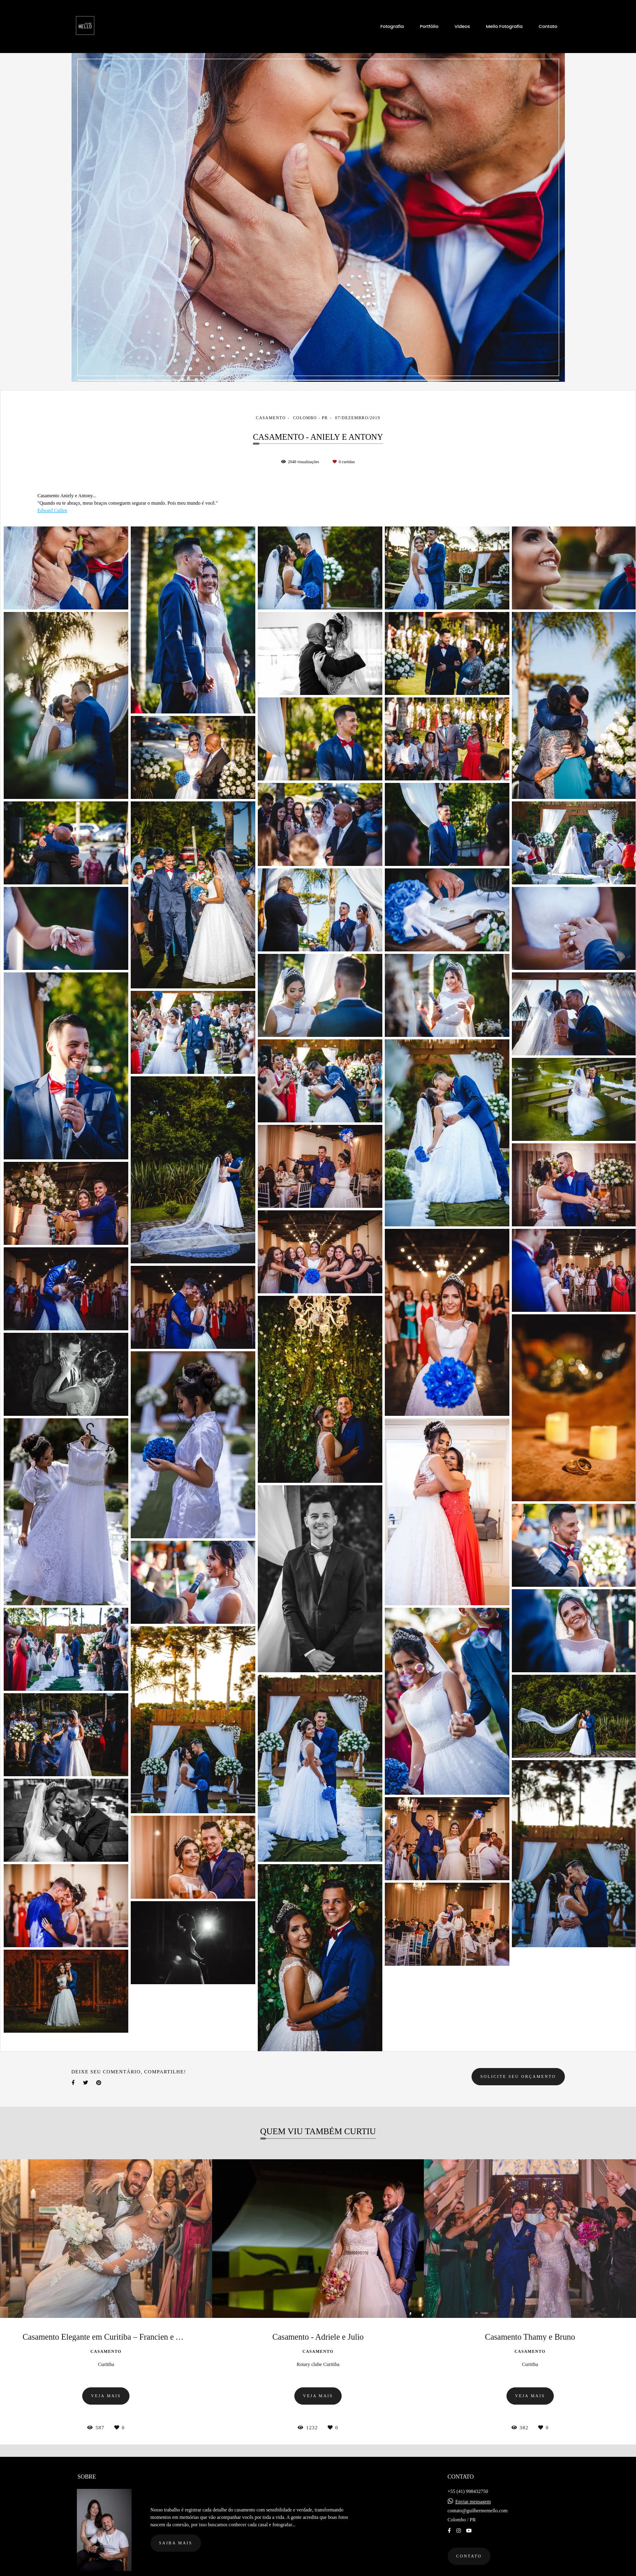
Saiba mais (175, 2536)
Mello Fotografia (504, 26)
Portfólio (429, 26)
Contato (548, 26)
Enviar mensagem (473, 2495)
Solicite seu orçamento (518, 2076)
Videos (462, 26)
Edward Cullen (52, 510)
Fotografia (392, 26)
